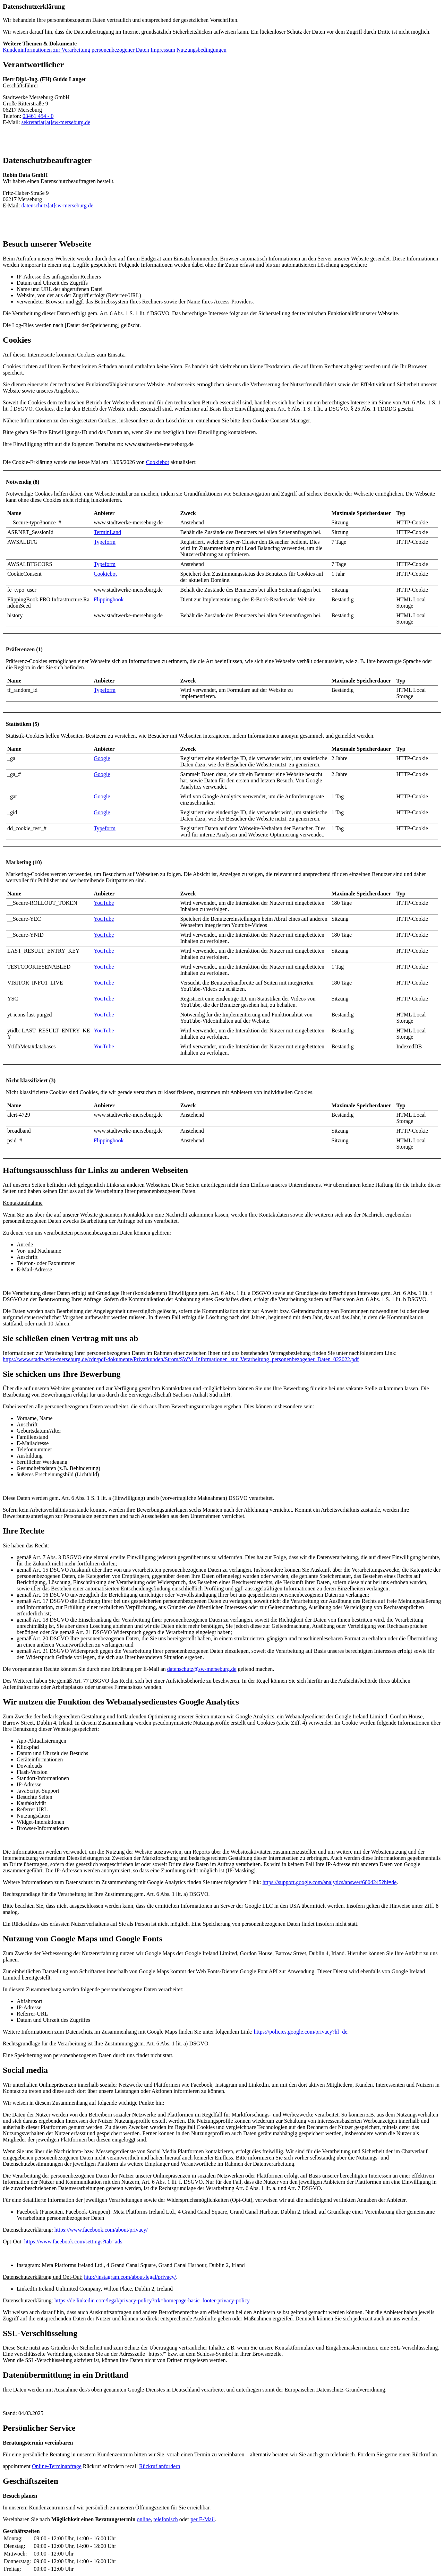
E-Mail (202, 2519)
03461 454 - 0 (38, 116)
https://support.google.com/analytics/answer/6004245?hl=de (330, 1882)
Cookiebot (157, 462)
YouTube (104, 903)
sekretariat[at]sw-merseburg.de (56, 122)
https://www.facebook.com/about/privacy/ (101, 2230)
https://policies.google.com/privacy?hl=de (300, 2032)
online (144, 2519)
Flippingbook (108, 599)
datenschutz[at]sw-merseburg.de (57, 205)
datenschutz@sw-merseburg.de (202, 1669)
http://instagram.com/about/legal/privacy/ (130, 2277)
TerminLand (107, 532)
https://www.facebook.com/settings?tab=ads (73, 2241)
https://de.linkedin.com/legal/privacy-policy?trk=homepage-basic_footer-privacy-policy (152, 2300)
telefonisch (166, 2519)
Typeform (105, 542)
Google (102, 758)
